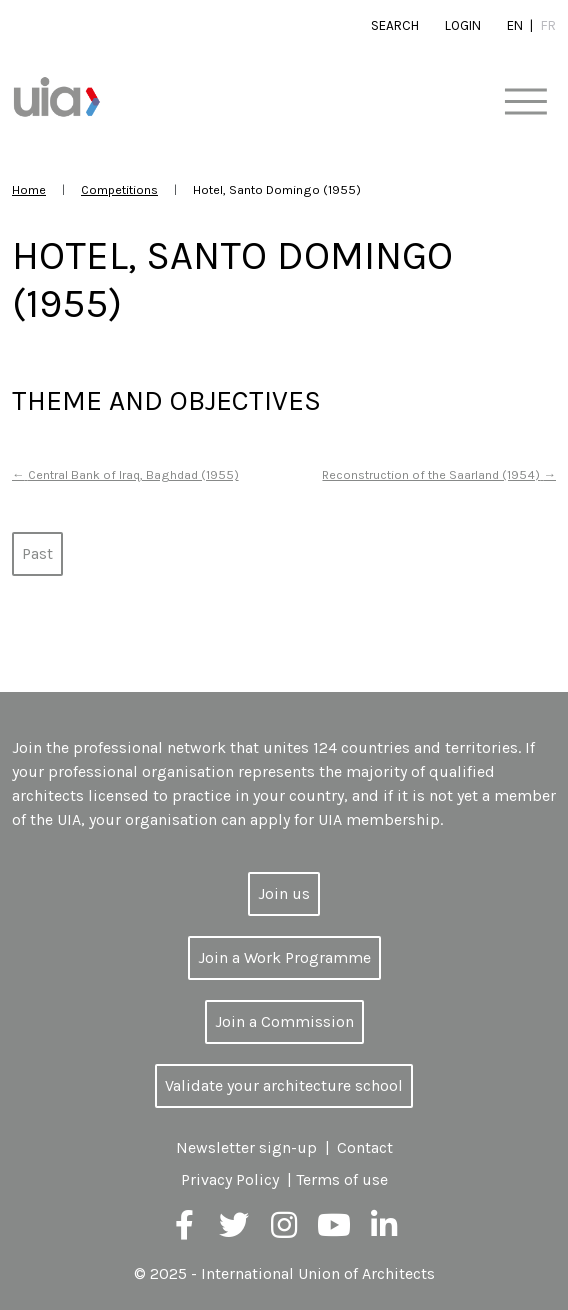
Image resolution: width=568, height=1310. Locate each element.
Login (463, 25)
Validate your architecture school (284, 1085)
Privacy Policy (230, 1179)
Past (37, 553)
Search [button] (395, 25)
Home (29, 189)
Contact (365, 1147)
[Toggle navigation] (525, 102)
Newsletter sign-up (246, 1147)
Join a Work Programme (284, 957)
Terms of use (342, 1179)
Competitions (119, 189)
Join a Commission (284, 1021)
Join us (284, 893)
